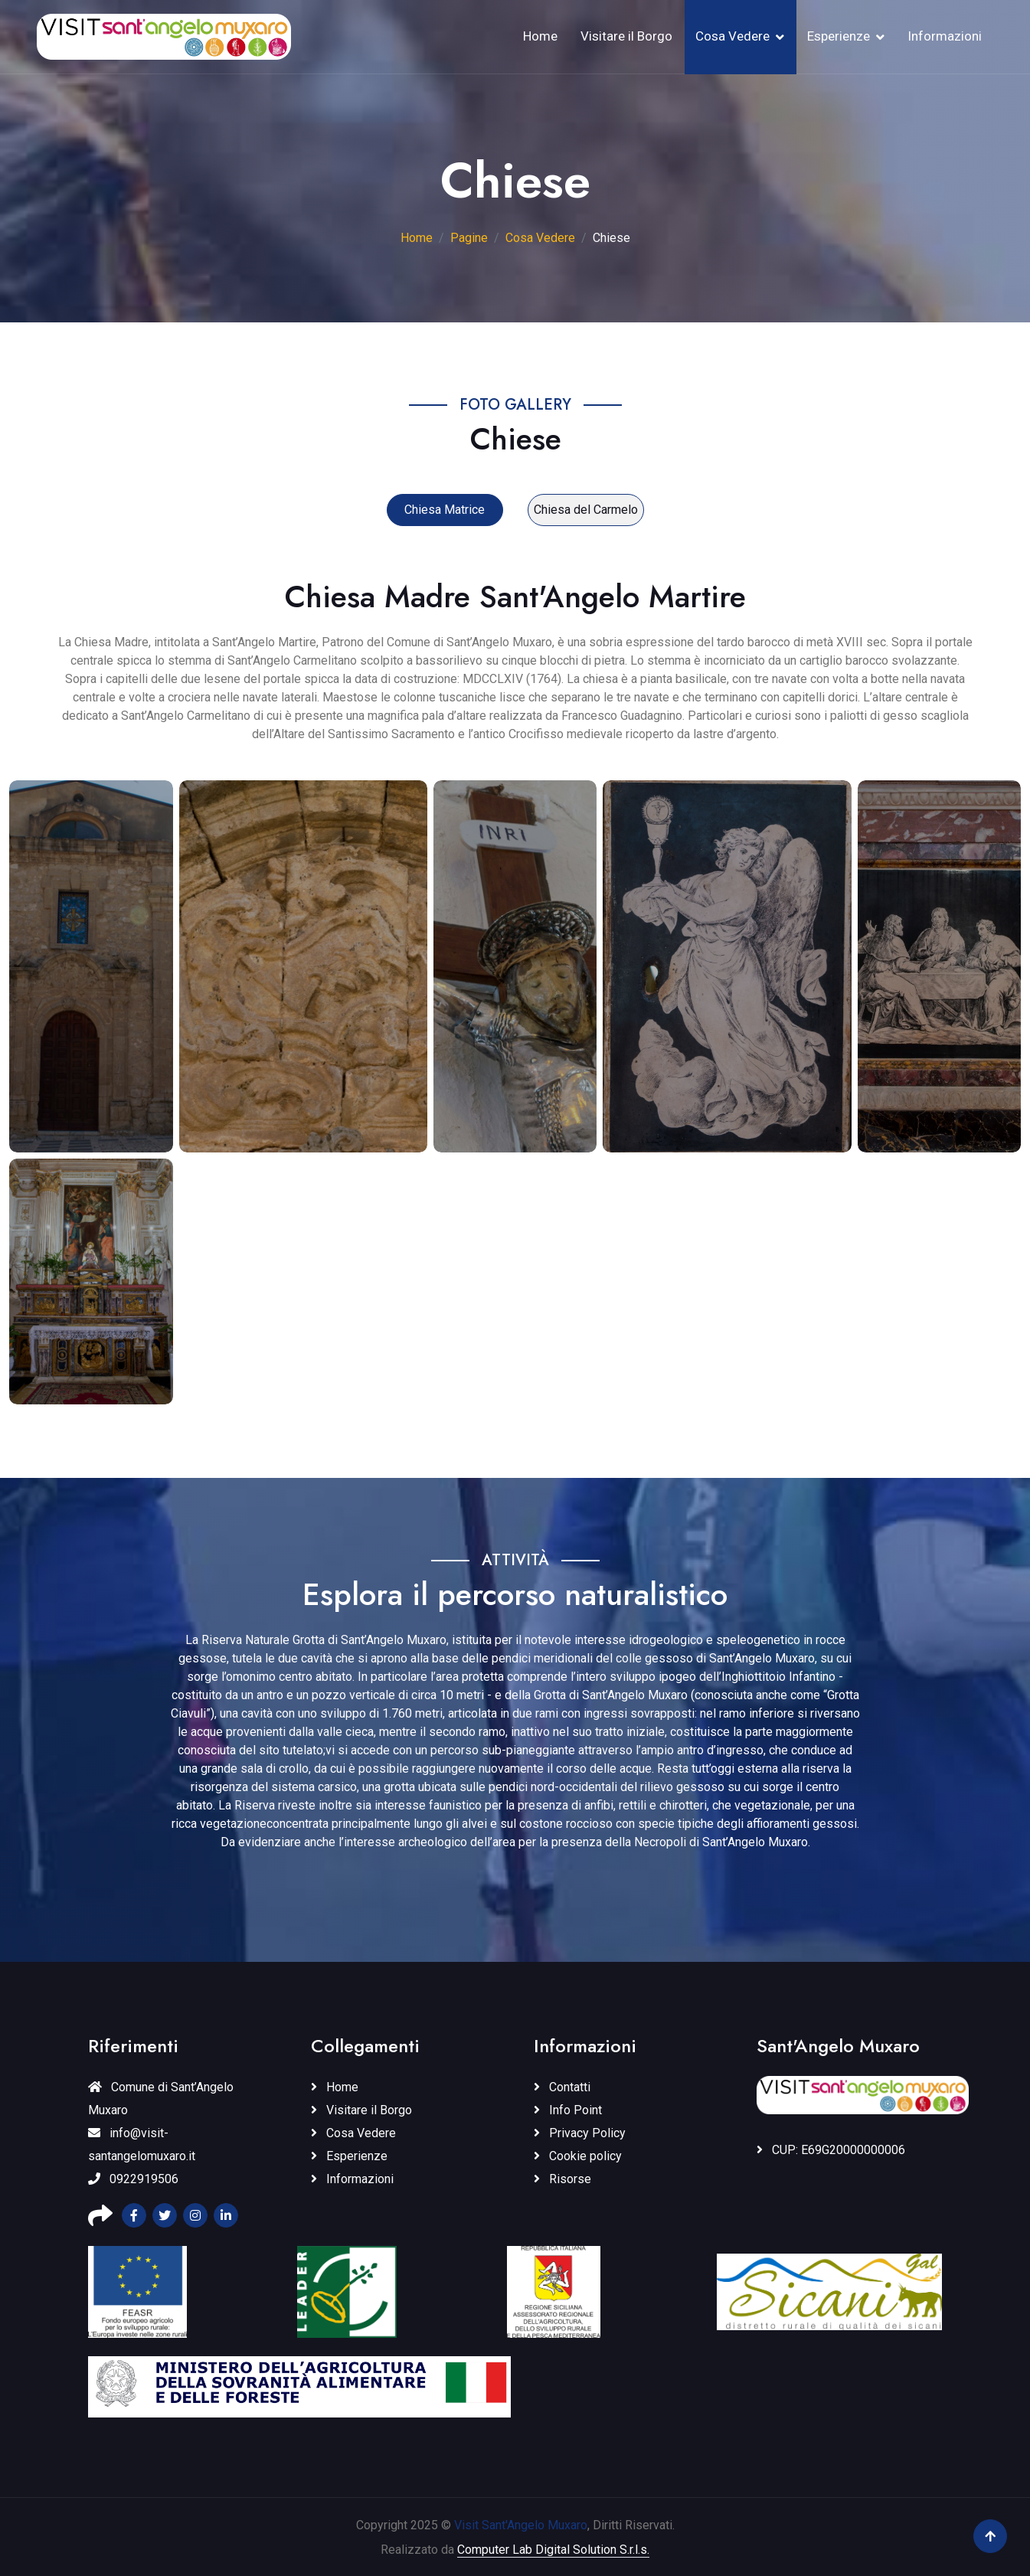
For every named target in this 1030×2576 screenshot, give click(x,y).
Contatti (562, 2087)
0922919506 (133, 2179)
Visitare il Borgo (626, 36)
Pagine (469, 237)
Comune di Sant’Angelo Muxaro (161, 2098)
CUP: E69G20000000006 (831, 2150)
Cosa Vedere (732, 36)
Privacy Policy (580, 2133)
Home (540, 36)
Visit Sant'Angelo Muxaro (520, 2525)
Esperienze (838, 36)
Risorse (562, 2179)
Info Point (568, 2110)
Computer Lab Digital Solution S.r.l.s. (553, 2549)
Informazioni (944, 36)
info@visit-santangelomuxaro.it (141, 2144)
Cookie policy (578, 2156)
